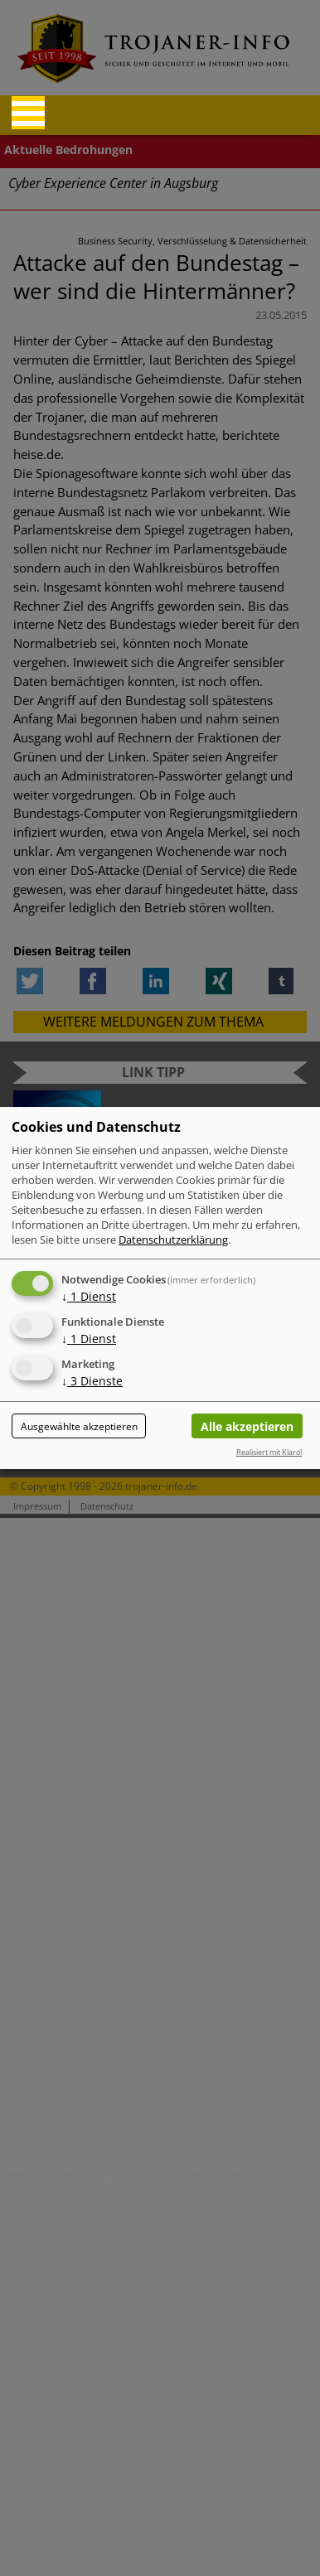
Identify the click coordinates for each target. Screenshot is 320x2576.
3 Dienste (92, 1381)
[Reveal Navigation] (28, 112)
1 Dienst (88, 1296)
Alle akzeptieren (247, 1426)
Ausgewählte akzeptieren (79, 1426)
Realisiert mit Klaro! (269, 1452)
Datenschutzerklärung (173, 1239)
